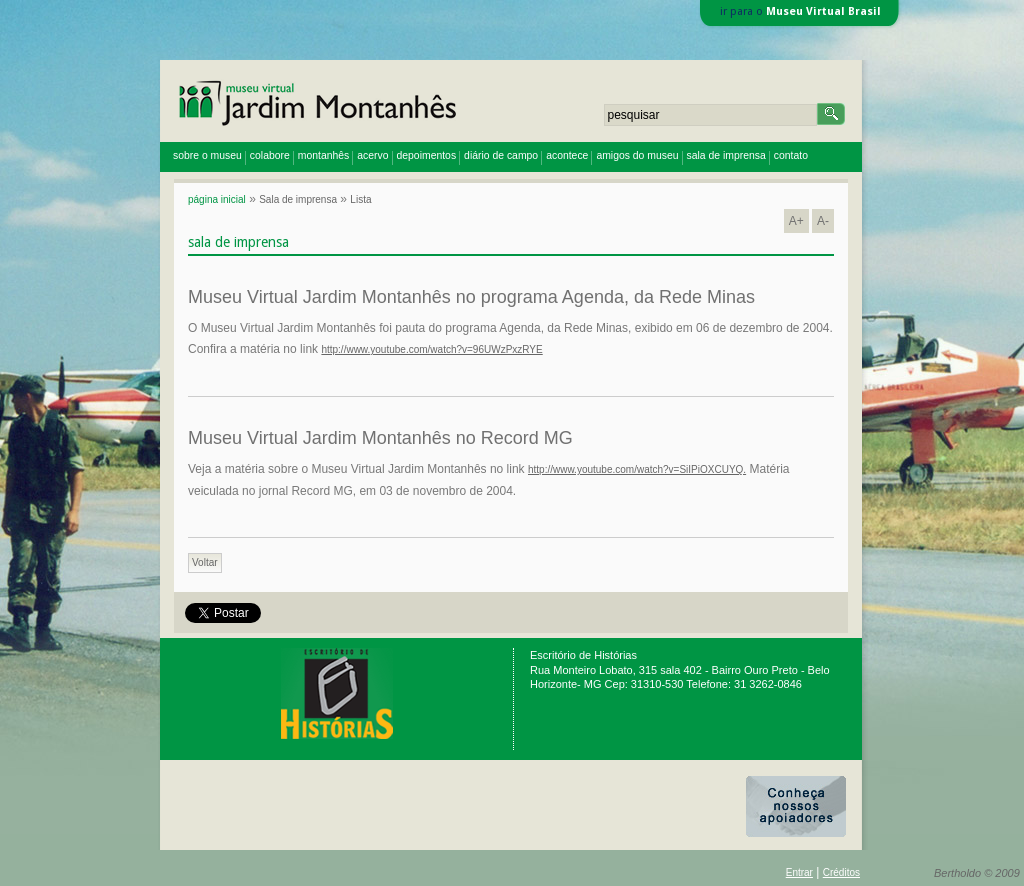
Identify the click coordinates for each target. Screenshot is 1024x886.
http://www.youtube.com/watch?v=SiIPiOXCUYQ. (637, 469)
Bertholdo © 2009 (977, 873)
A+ (796, 221)
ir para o (800, 11)
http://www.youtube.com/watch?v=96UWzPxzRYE (431, 349)
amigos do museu (637, 155)
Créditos (841, 872)
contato (791, 155)
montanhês (324, 155)
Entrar (799, 872)
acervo (372, 155)
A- (823, 221)
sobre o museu (207, 155)
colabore (270, 155)
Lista (360, 199)
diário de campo (501, 155)
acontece (567, 155)
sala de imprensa (726, 155)
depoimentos (427, 155)
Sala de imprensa (298, 199)
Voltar (205, 562)
